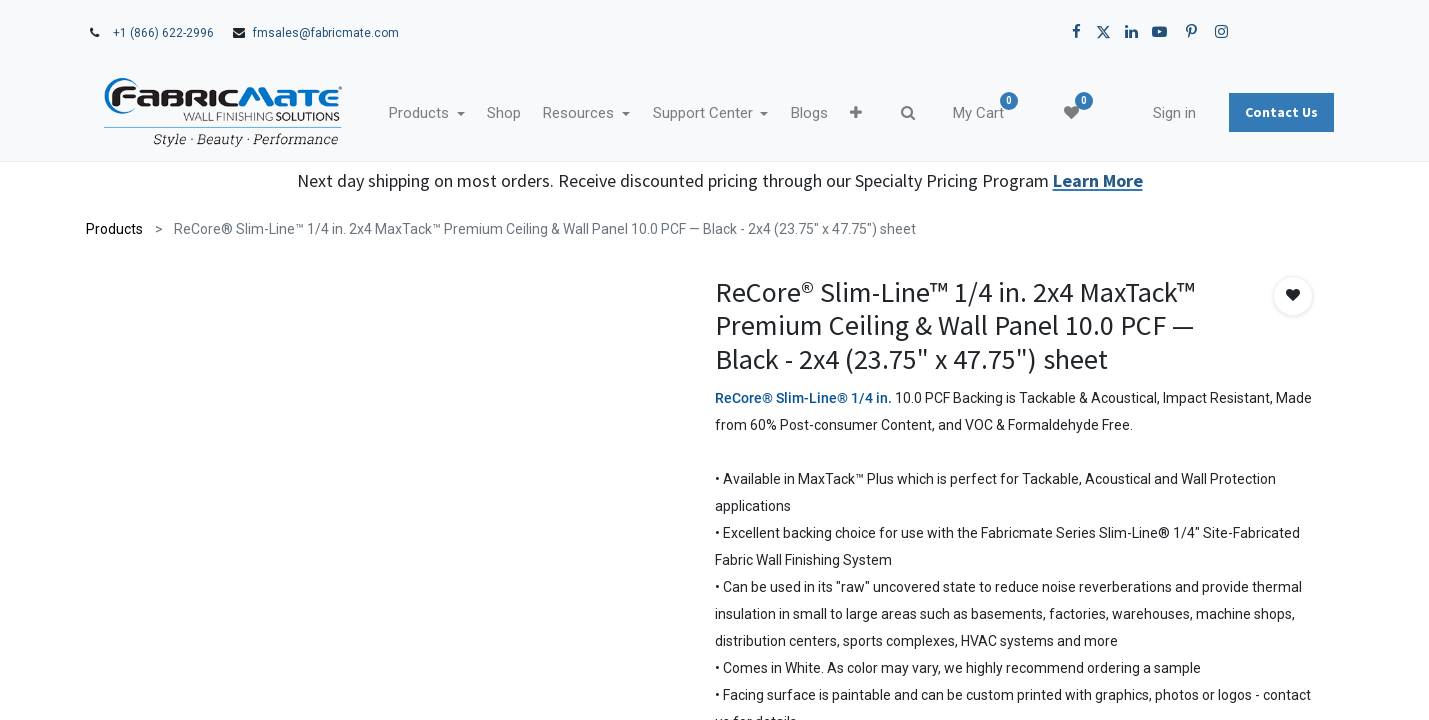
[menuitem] (504, 113)
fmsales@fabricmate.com (326, 33)
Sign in (1174, 113)
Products (114, 229)
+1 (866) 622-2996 (163, 33)
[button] (856, 113)
